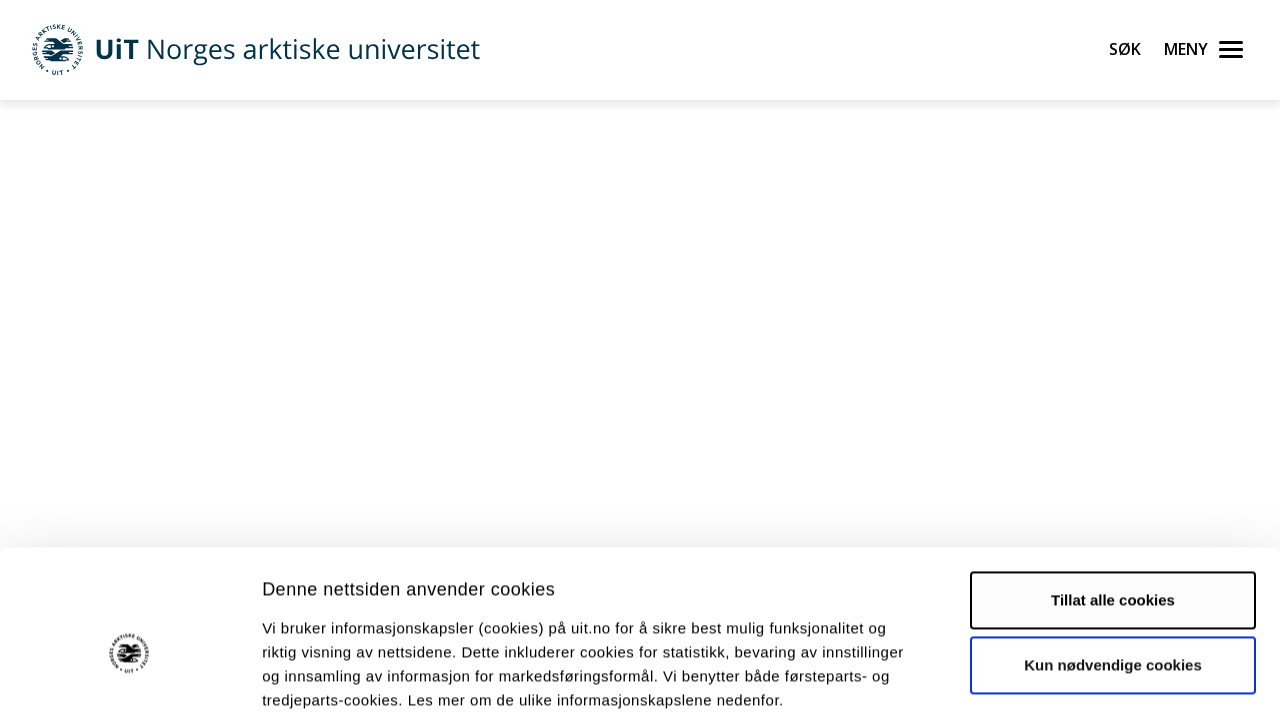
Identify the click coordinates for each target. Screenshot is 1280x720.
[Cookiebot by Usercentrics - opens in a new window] (129, 681)
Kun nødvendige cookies (1113, 565)
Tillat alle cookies (1113, 500)
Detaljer (1065, 680)
